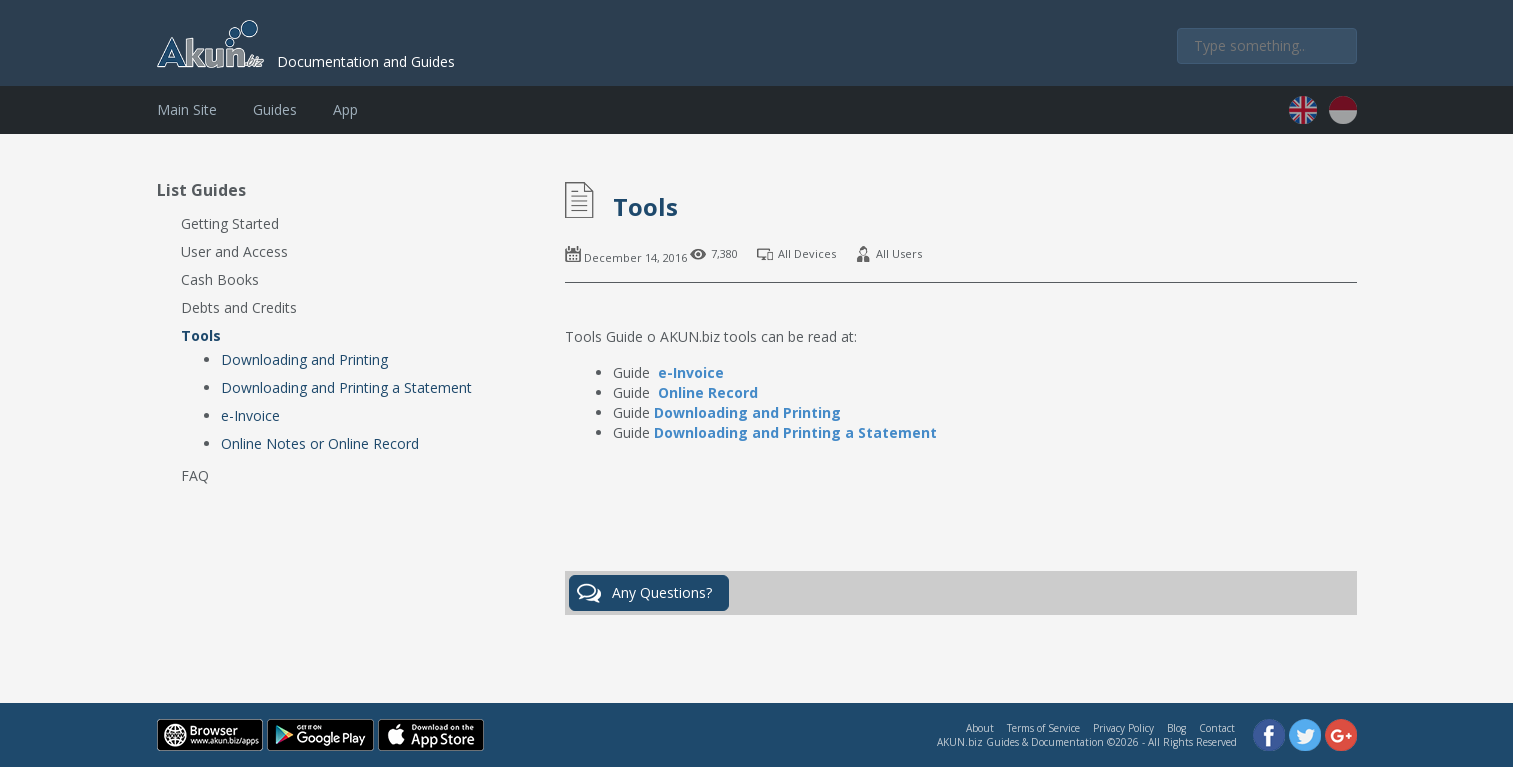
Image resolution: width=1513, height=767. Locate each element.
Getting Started (230, 223)
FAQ (195, 475)
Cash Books (220, 279)
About (980, 728)
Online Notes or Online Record (320, 443)
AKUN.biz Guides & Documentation (1020, 742)
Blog (1176, 728)
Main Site (187, 109)
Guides (275, 109)
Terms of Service (1043, 728)
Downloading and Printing (304, 359)
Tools (201, 335)
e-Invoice (250, 415)
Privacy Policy (1123, 728)
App (345, 109)
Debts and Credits (239, 307)
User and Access (234, 251)
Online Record (708, 392)
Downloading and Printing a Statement (346, 387)
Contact (1217, 728)
